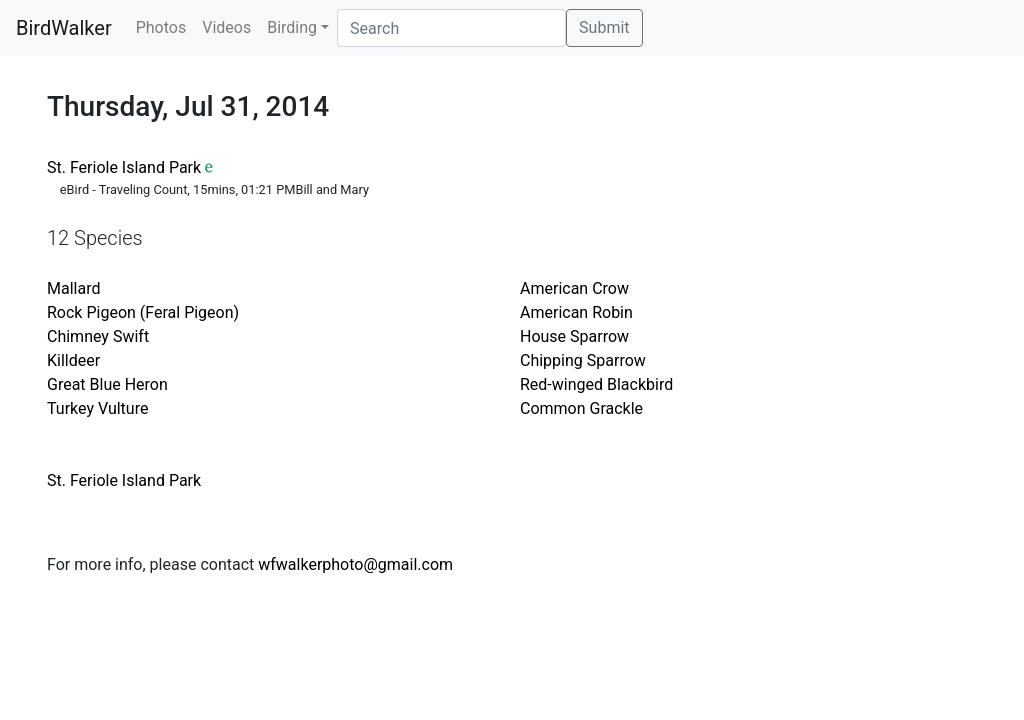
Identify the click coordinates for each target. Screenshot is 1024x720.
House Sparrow (574, 336)
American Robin (576, 312)
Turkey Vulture (97, 408)
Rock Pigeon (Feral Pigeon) (143, 312)
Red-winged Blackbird (596, 384)
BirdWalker (64, 28)
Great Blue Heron (107, 384)
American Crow (574, 288)
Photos (161, 27)
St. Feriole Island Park (124, 167)
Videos (226, 27)
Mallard (73, 288)
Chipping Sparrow (583, 360)
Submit (604, 27)
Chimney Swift (98, 336)
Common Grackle (581, 408)
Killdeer (73, 360)
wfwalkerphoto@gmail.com (355, 564)
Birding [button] (292, 27)
